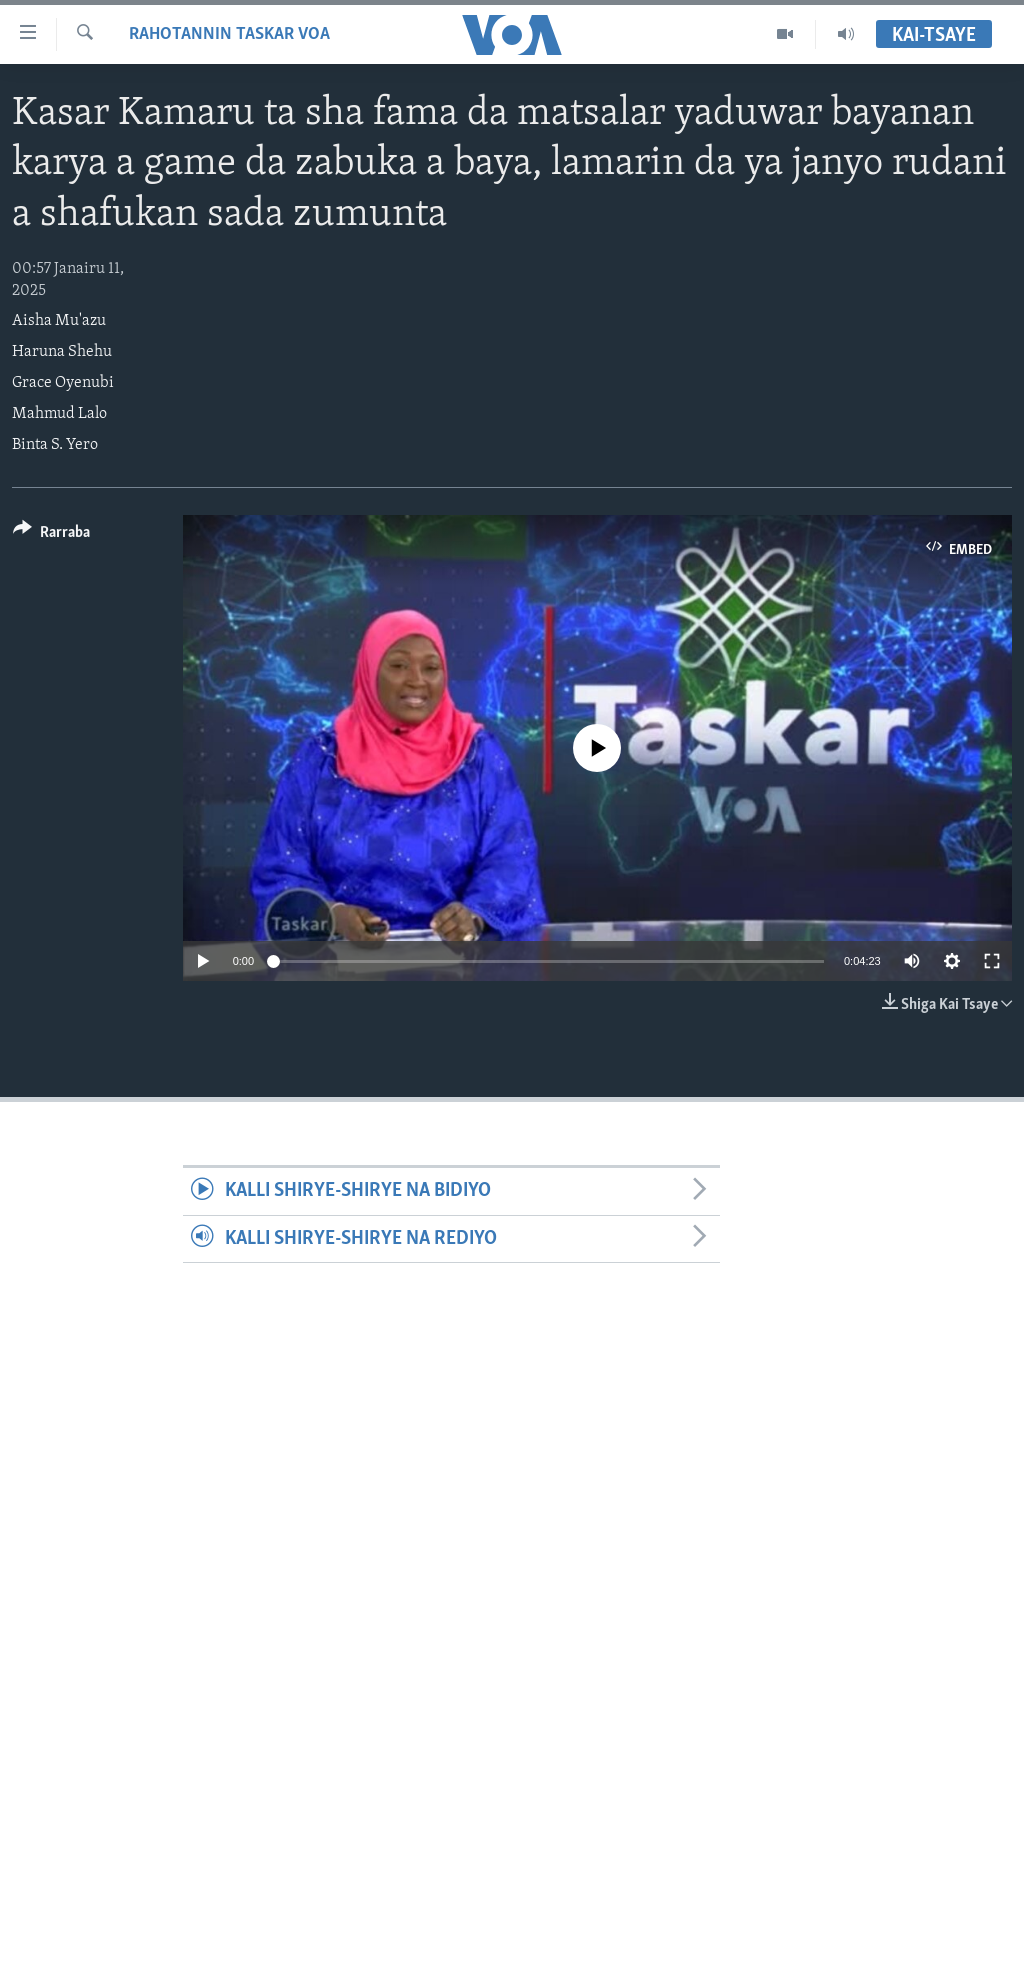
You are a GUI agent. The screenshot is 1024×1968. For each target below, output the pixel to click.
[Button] (51, 535)
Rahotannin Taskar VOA (229, 34)
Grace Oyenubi (63, 383)
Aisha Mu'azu (59, 321)
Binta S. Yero (55, 445)
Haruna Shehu (62, 352)
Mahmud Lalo (59, 414)
